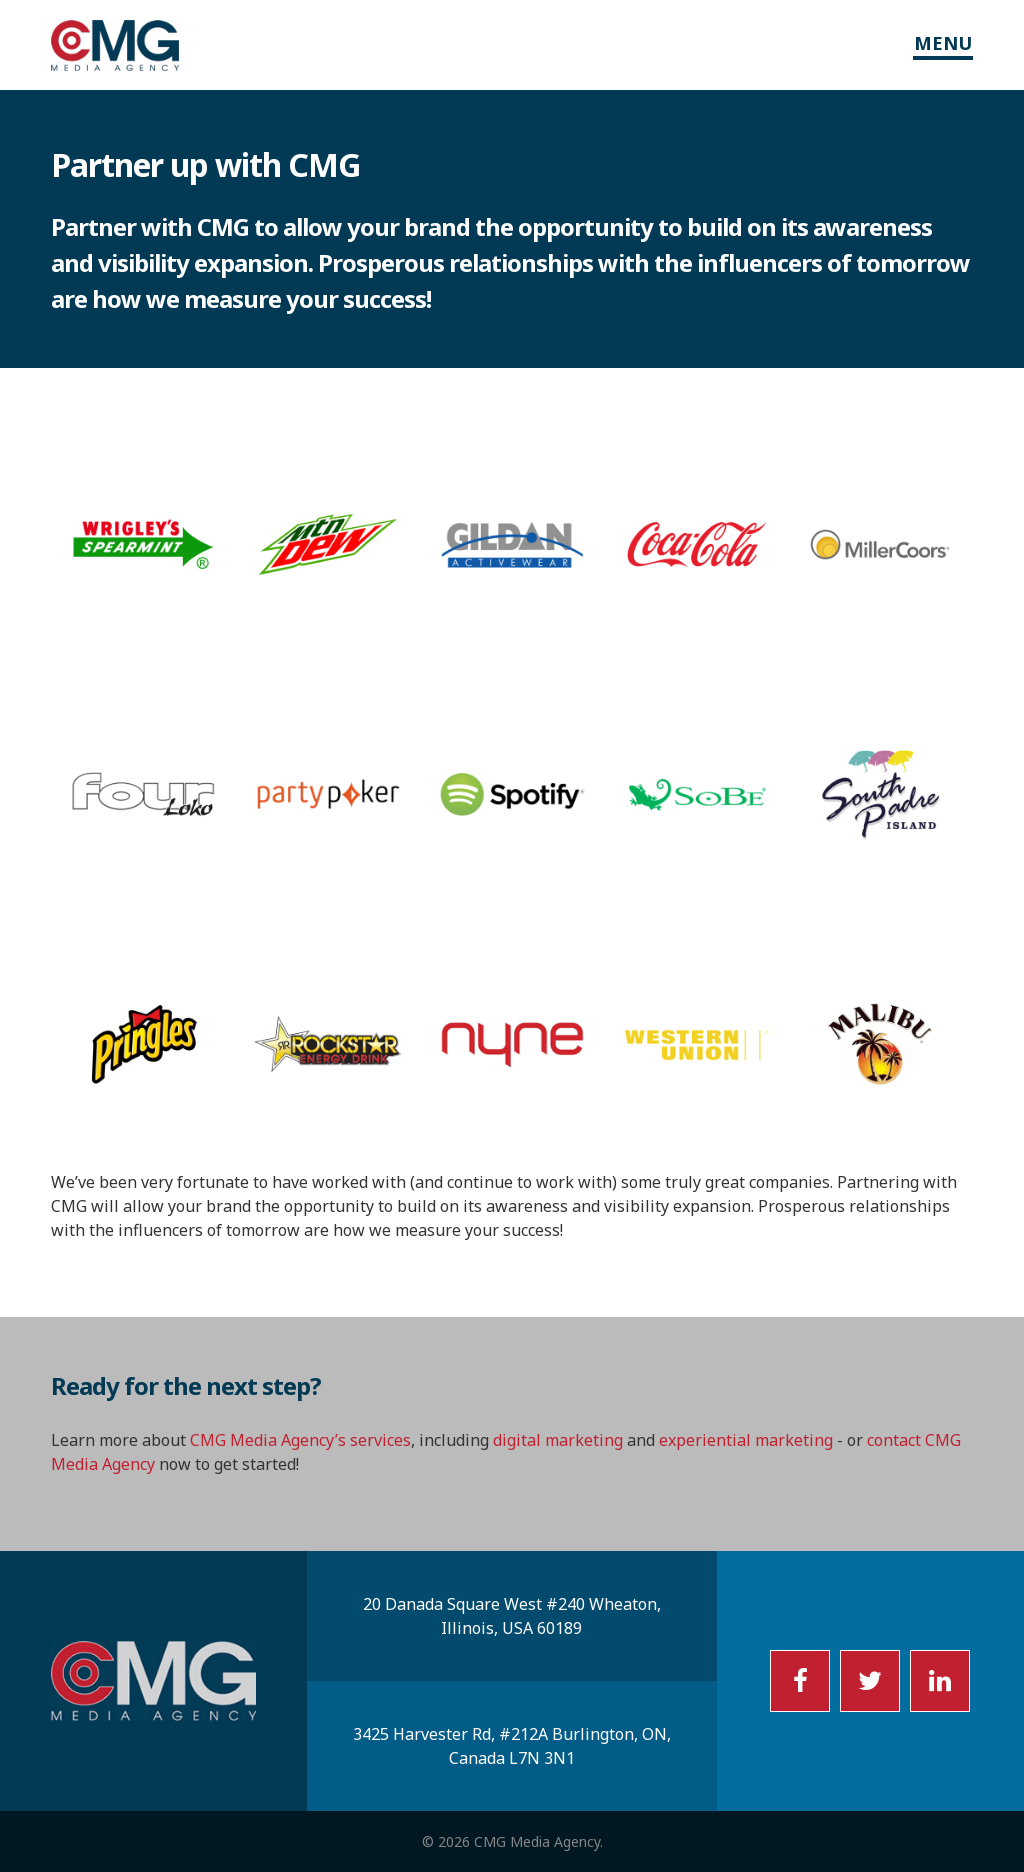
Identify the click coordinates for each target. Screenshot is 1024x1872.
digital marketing (558, 1440)
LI (940, 1681)
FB (800, 1681)
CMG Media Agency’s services (300, 1440)
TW (870, 1681)
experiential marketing (746, 1440)
